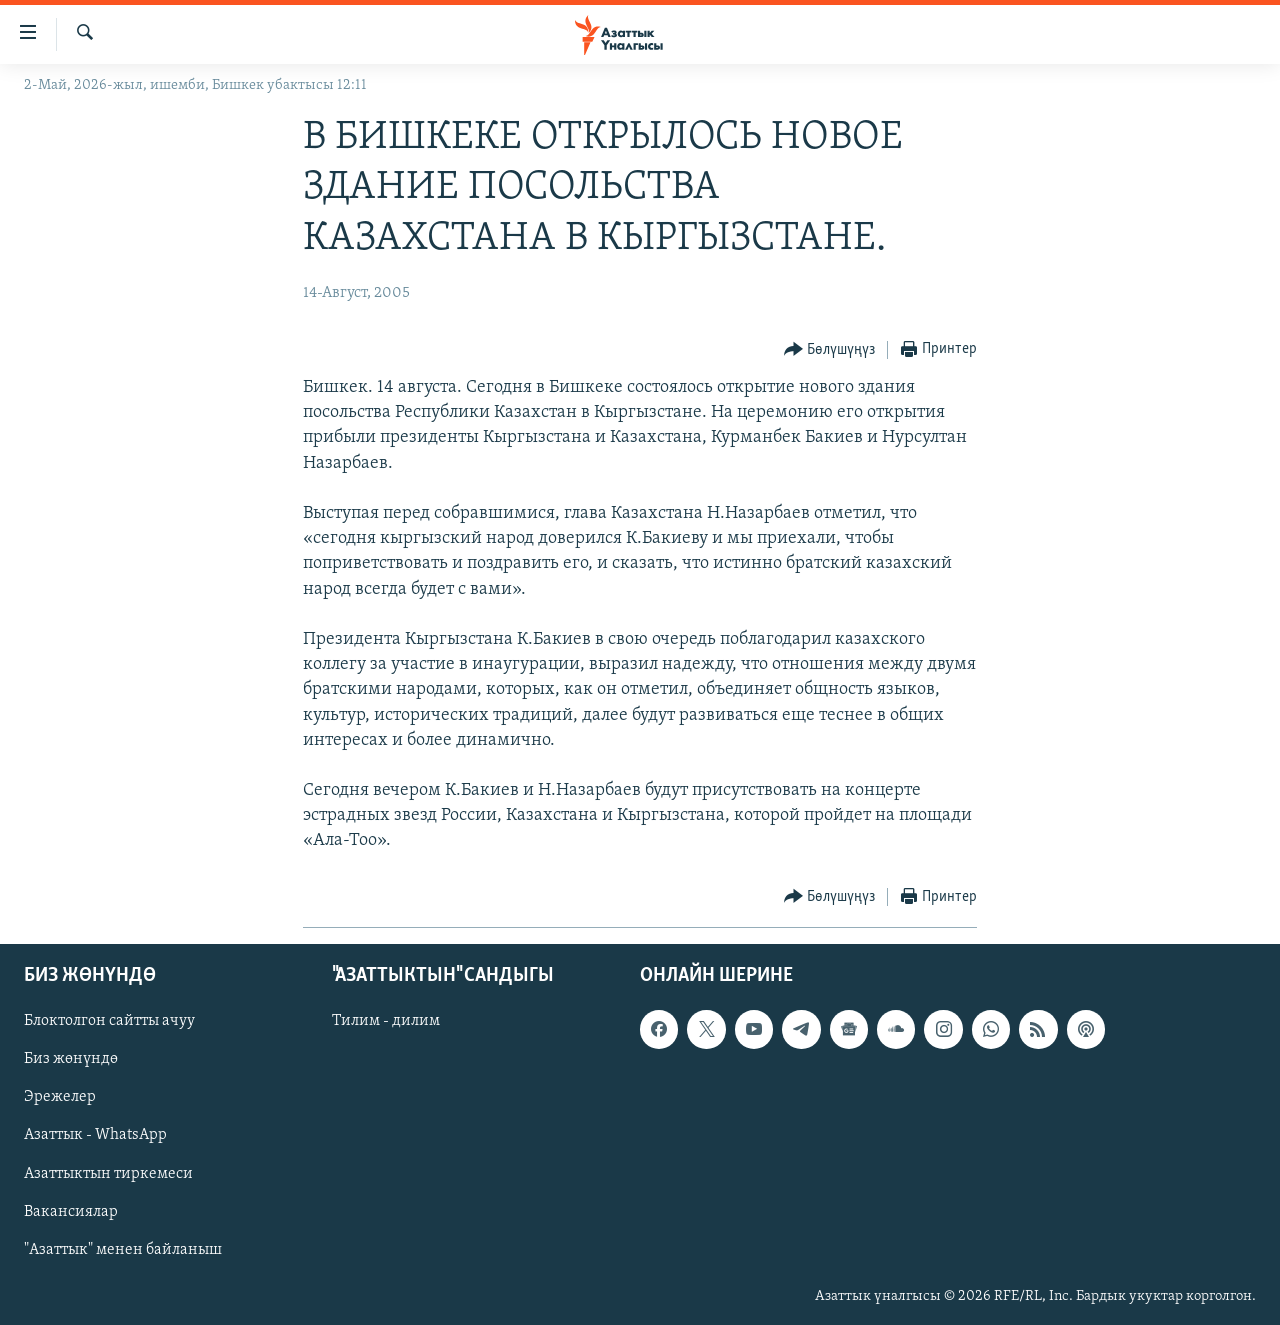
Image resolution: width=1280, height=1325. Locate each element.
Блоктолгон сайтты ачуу (109, 1021)
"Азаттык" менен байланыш (123, 1249)
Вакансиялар (71, 1211)
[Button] (830, 350)
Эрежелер (60, 1097)
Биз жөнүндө (71, 1059)
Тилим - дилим (386, 1021)
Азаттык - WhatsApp (95, 1135)
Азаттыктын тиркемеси (108, 1173)
